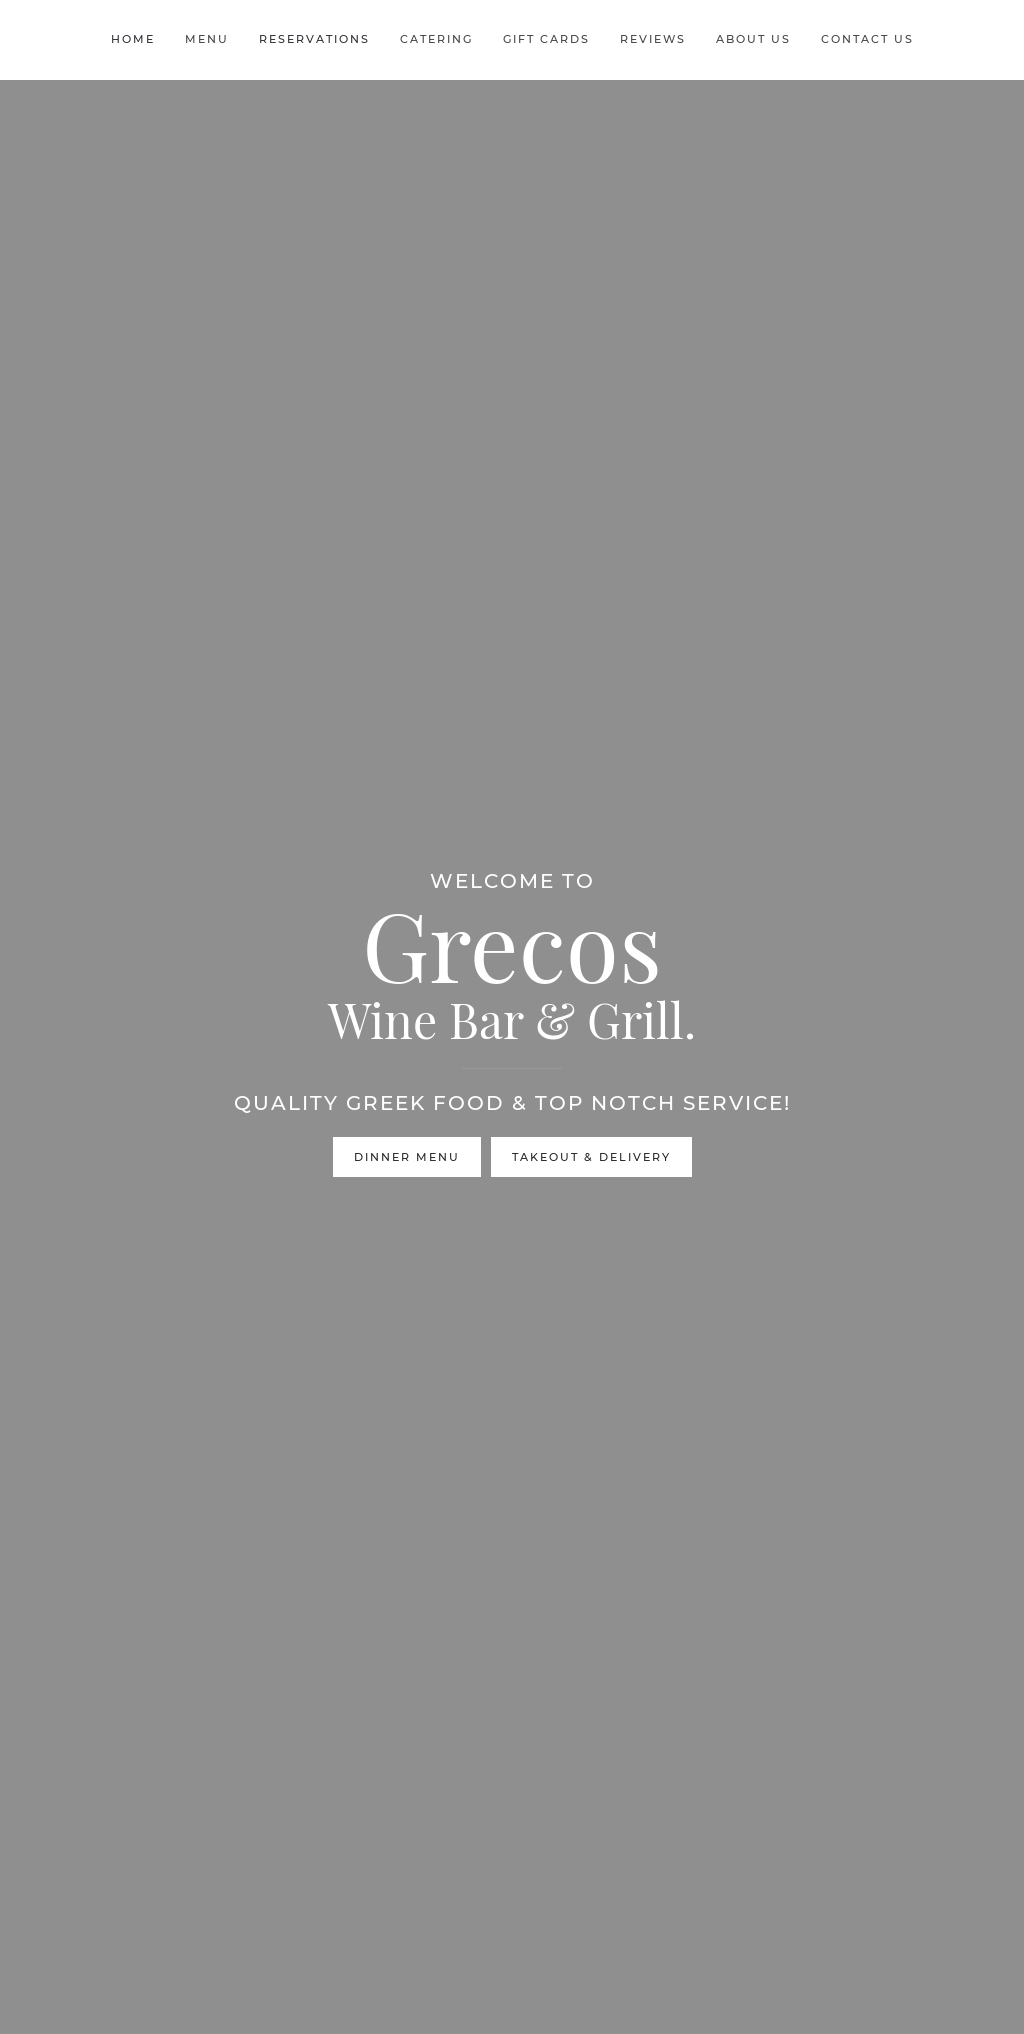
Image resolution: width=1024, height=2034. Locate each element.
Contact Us (867, 39)
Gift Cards (546, 39)
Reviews (653, 39)
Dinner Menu (407, 1157)
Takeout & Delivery (591, 1157)
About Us (753, 39)
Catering (436, 39)
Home (133, 39)
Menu (207, 39)
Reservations (314, 39)
